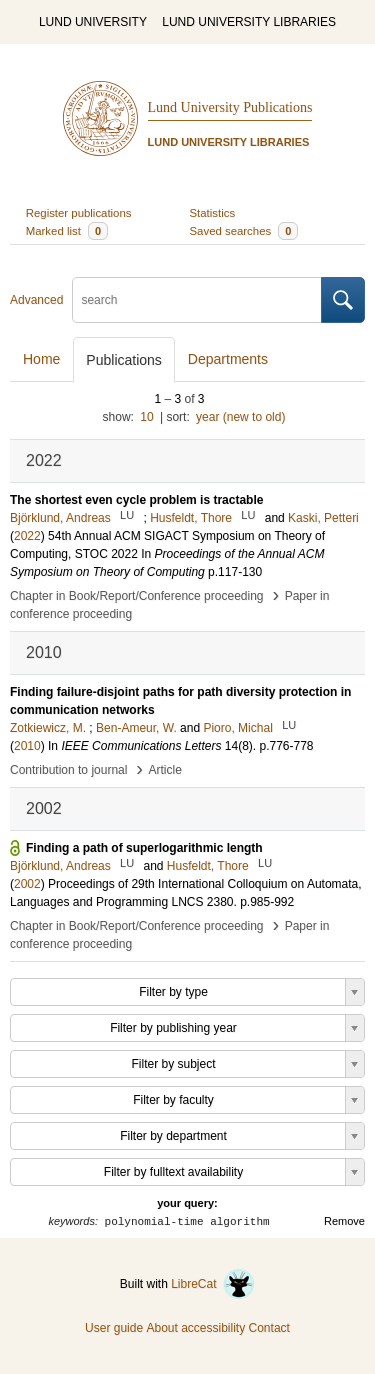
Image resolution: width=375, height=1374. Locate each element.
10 (146, 417)
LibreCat (213, 1284)
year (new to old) (240, 417)
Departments (228, 359)
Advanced (36, 300)
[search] (197, 300)
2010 (27, 746)
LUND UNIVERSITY (93, 22)
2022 (27, 536)
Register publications (79, 213)
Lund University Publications (230, 107)
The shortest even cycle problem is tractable (136, 500)
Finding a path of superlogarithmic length (144, 848)
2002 (27, 884)
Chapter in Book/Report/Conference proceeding (137, 596)
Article (165, 770)
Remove (344, 1221)
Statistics (213, 213)
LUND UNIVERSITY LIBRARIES (249, 22)
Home (41, 359)
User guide (114, 1328)
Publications (124, 360)
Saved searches (244, 231)
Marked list (67, 231)
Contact (269, 1328)
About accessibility (195, 1328)
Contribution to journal (68, 770)
